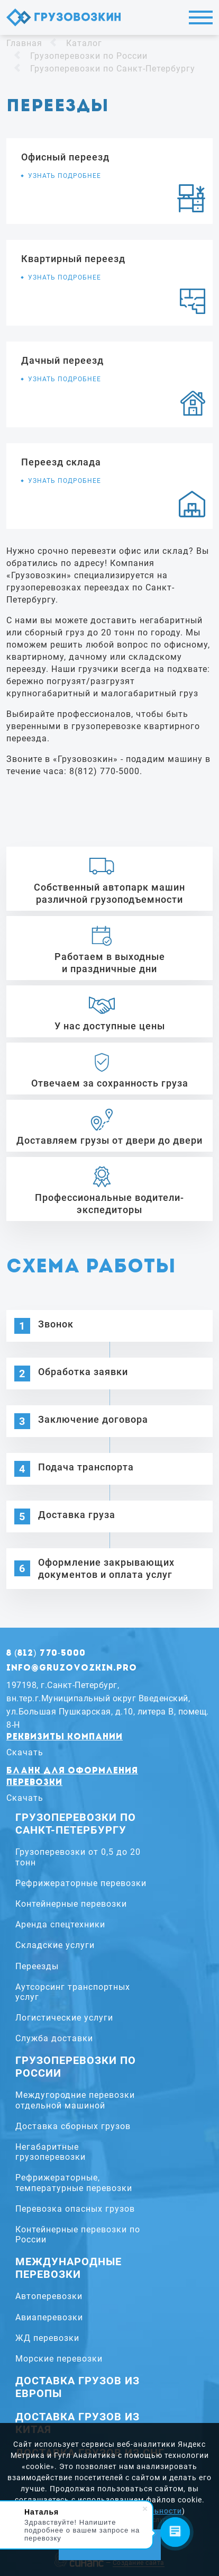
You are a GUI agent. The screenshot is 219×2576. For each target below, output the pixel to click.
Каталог (84, 43)
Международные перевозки (68, 2268)
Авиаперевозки (49, 2317)
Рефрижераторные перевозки (81, 1883)
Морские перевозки (59, 2359)
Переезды (37, 1966)
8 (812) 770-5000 (46, 1653)
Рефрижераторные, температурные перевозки (73, 2183)
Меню (201, 17)
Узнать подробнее (64, 175)
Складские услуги (55, 1945)
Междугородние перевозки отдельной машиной (75, 2100)
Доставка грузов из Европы (77, 2387)
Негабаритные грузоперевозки (50, 2152)
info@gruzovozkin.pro (71, 1668)
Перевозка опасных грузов (75, 2209)
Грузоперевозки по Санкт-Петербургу (112, 69)
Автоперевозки (49, 2296)
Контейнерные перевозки (71, 1904)
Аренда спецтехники (60, 1924)
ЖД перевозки (47, 2338)
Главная (24, 43)
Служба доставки (54, 2038)
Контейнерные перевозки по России (77, 2234)
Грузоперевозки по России (89, 56)
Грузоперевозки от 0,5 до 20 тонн (78, 1857)
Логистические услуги (64, 2018)
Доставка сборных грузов (73, 2126)
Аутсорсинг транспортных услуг (72, 1992)
